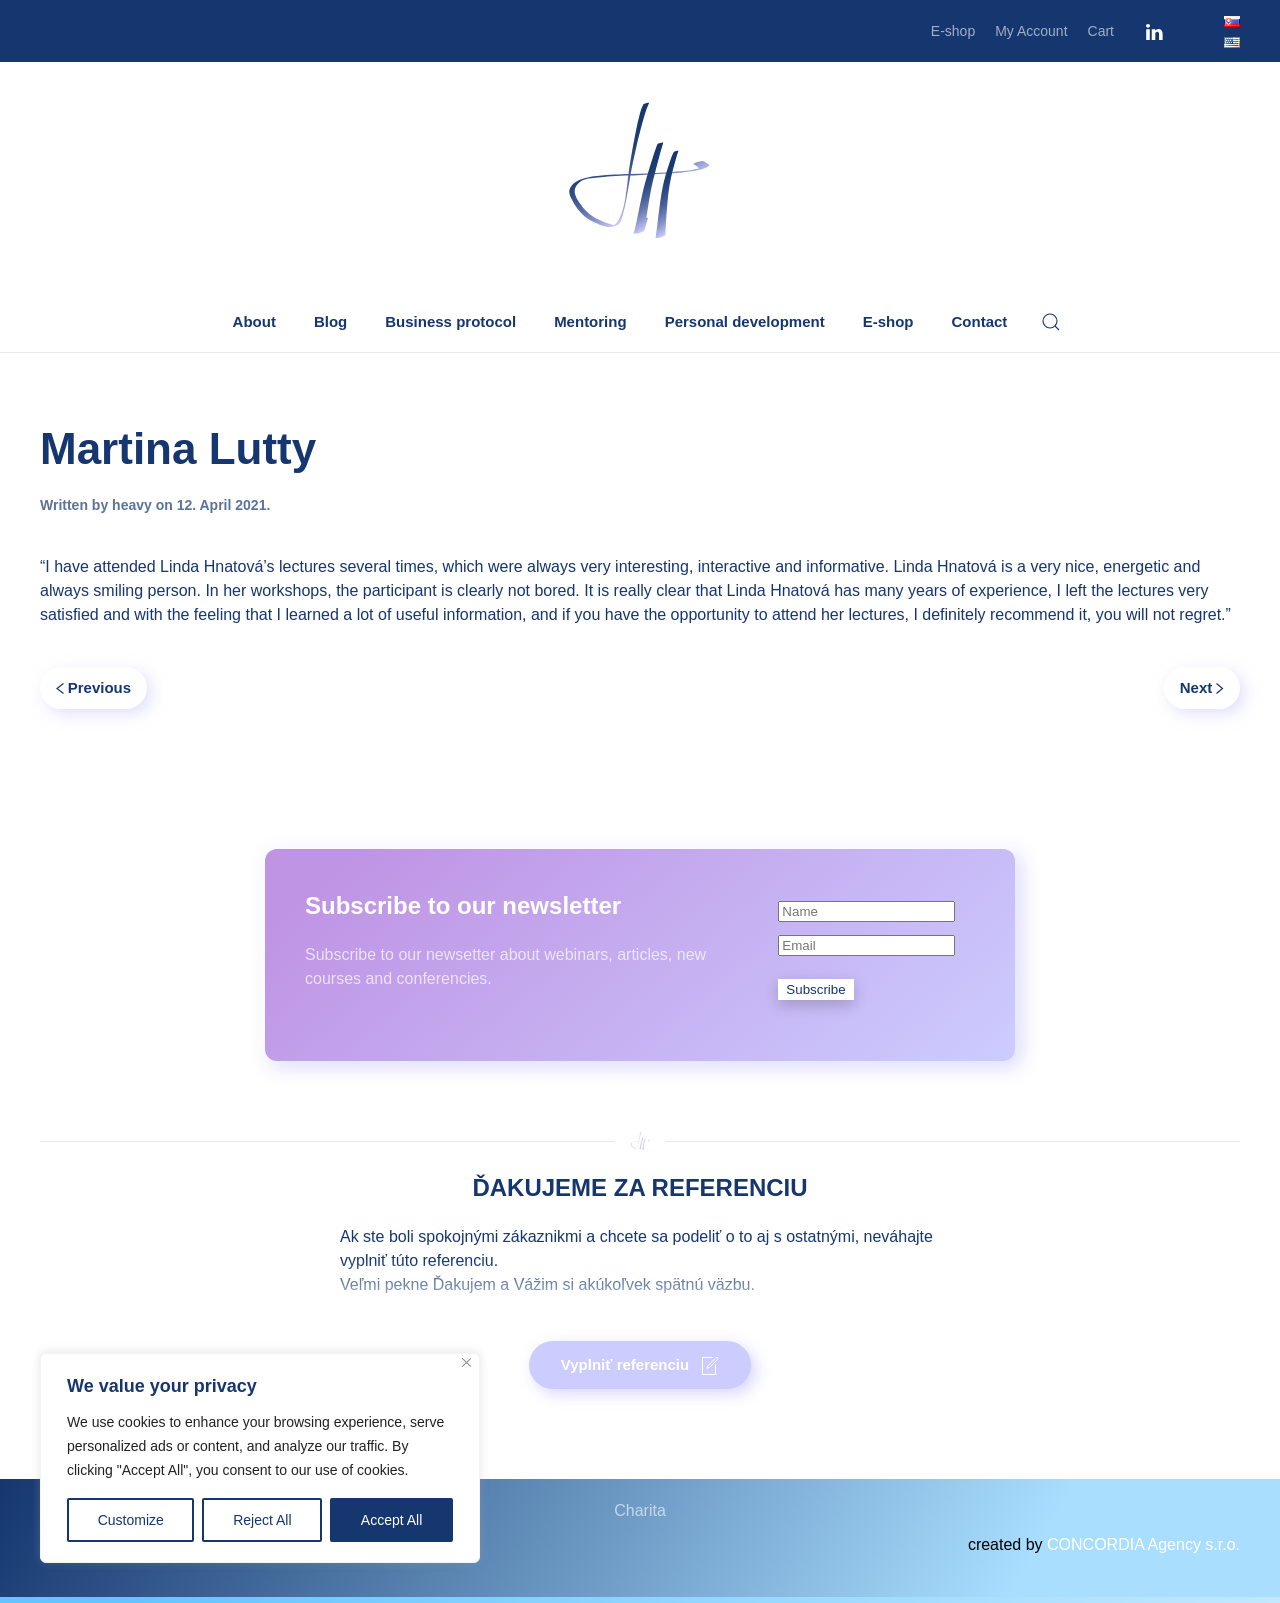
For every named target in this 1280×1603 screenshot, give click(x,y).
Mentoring (590, 321)
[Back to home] (640, 172)
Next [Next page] (1202, 687)
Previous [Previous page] (93, 687)
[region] (260, 1458)
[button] (1051, 322)
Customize (131, 1520)
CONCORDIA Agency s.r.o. (1143, 1544)
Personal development (745, 321)
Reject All (262, 1520)
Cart (1101, 31)
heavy (132, 505)
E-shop (953, 31)
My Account (1031, 31)
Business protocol (450, 321)
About (254, 321)
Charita (640, 1510)
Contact (980, 321)
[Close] (466, 1362)
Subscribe (815, 989)
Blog (330, 321)
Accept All (391, 1520)
